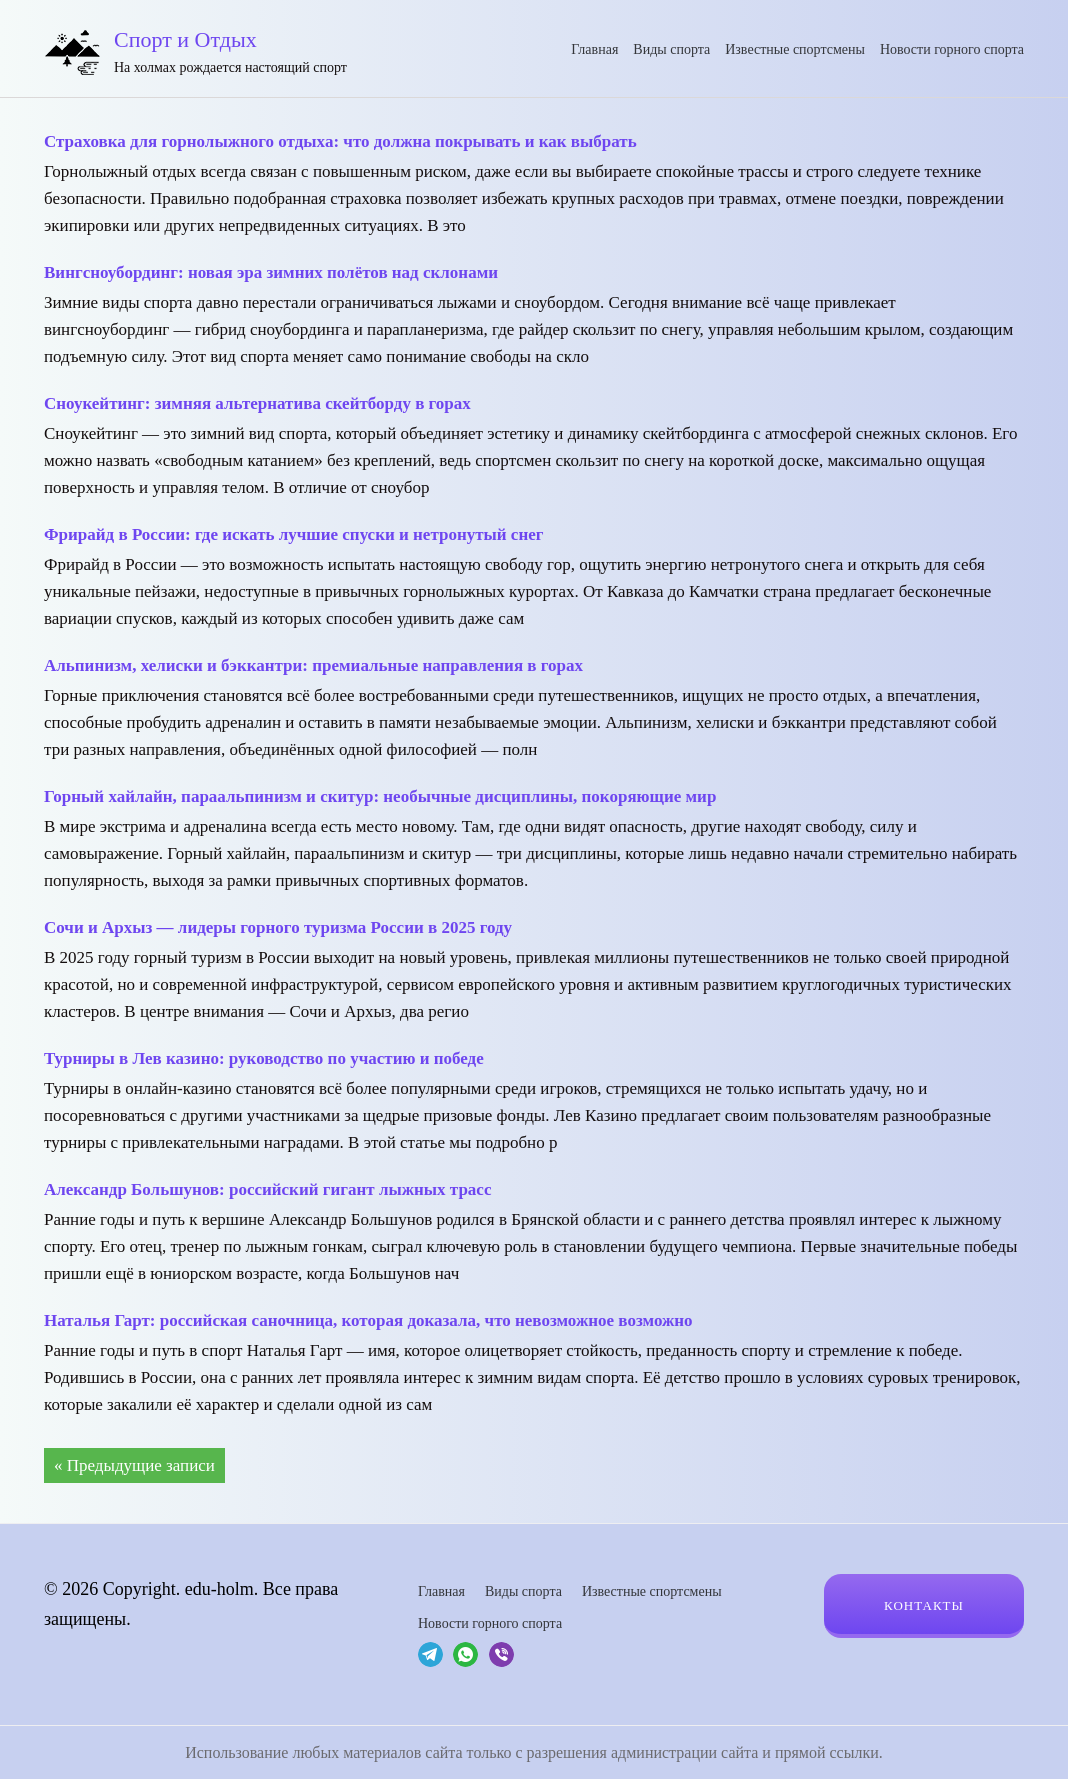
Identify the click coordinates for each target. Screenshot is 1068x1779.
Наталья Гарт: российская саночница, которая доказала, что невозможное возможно (368, 1320)
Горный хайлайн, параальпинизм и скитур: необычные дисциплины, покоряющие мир (380, 796)
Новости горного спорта (952, 49)
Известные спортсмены (795, 49)
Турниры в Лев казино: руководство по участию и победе (264, 1058)
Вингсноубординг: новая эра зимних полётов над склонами (271, 272)
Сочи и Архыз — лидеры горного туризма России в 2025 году (278, 927)
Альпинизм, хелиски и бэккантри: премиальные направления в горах (313, 665)
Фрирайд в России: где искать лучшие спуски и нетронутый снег (293, 534)
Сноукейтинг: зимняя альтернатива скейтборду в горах (257, 403)
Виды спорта (671, 49)
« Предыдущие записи (134, 1465)
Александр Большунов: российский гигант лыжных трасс (267, 1189)
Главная (594, 49)
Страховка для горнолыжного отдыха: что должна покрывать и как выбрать (340, 141)
